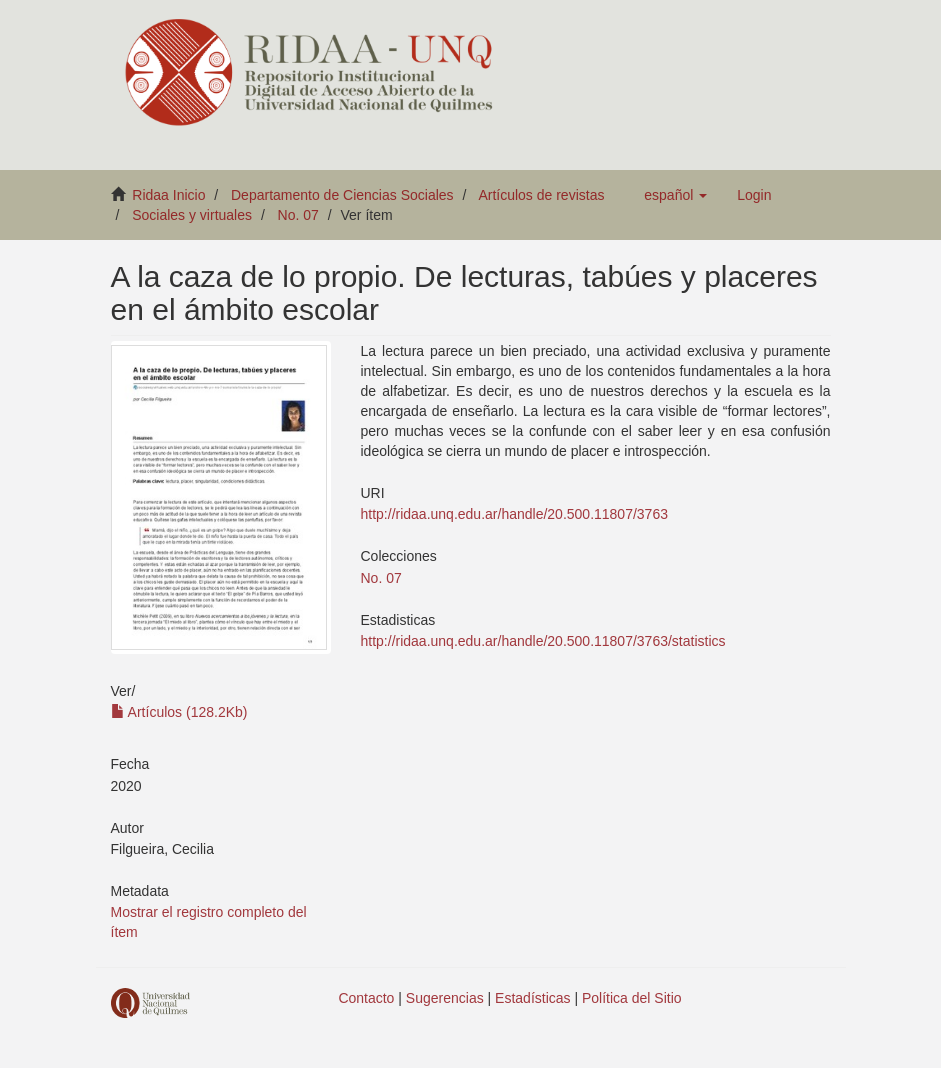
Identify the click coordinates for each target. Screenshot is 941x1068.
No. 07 (298, 215)
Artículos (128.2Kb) (179, 712)
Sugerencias (445, 998)
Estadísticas (532, 998)
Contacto (366, 998)
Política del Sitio (632, 998)
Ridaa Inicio (168, 195)
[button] (675, 195)
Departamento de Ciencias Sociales (342, 195)
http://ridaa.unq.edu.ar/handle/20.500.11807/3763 (514, 514)
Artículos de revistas (541, 195)
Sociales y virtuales (192, 215)
